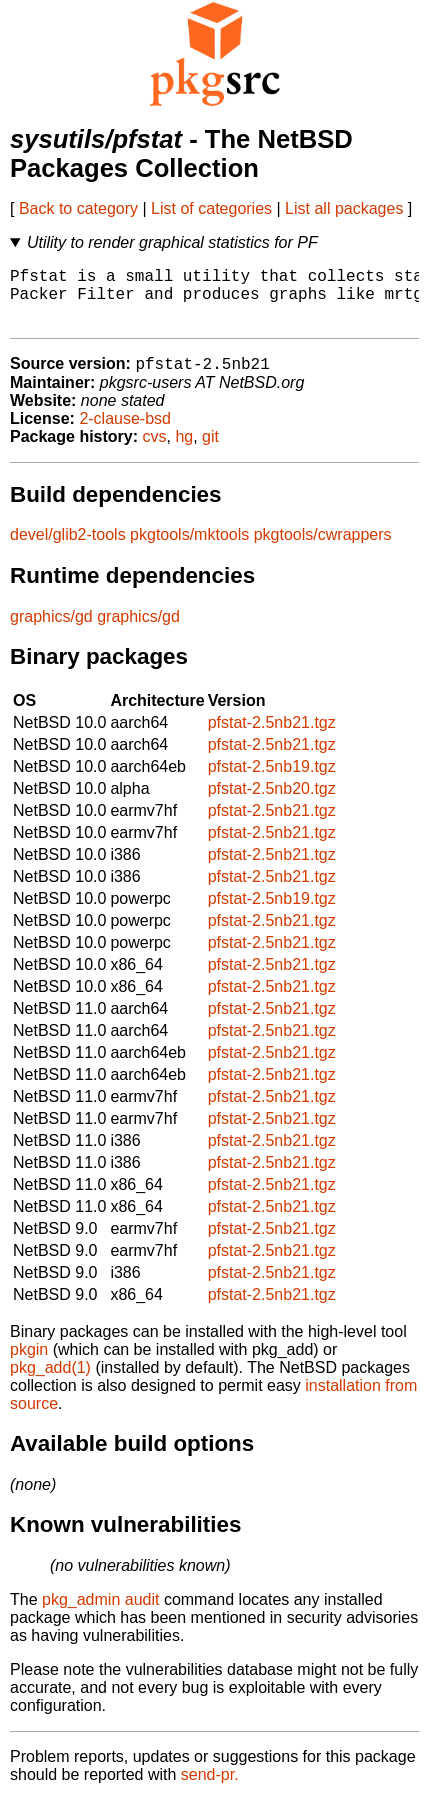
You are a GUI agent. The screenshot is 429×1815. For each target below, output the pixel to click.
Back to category (78, 208)
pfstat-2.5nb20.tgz (272, 803)
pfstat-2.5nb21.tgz (272, 737)
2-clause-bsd (125, 433)
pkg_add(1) (50, 1382)
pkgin (29, 1364)
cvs (155, 451)
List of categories (211, 208)
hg (184, 451)
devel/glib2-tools (68, 549)
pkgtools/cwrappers (323, 549)
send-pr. (210, 1789)
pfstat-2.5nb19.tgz (272, 781)
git (210, 451)
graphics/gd (51, 631)
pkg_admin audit (100, 1614)
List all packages (344, 208)
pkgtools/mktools (189, 549)
